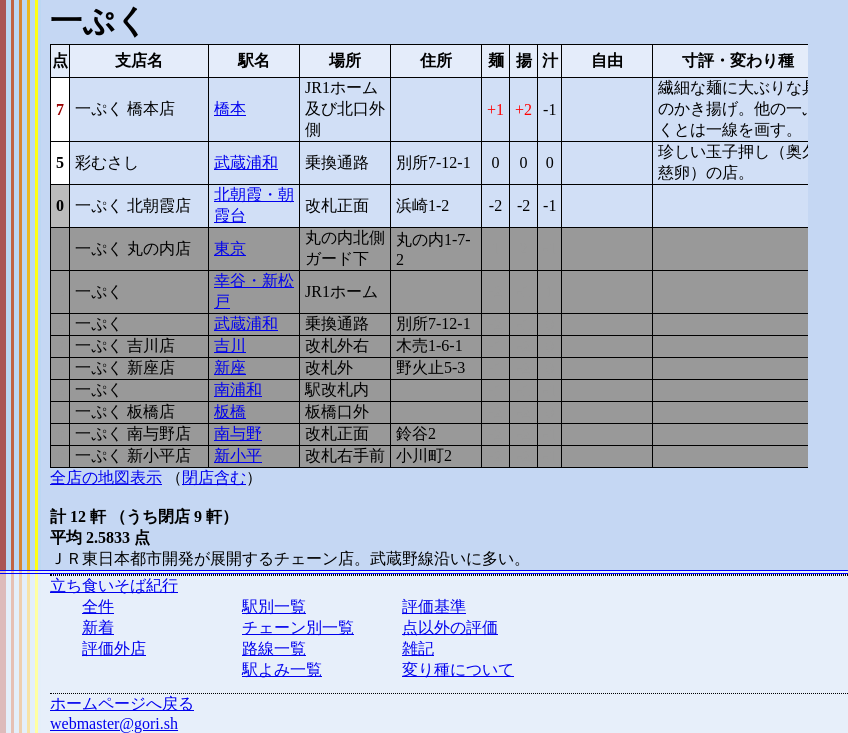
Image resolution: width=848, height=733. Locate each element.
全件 (98, 606)
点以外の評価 (450, 627)
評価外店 (114, 648)
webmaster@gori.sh (114, 723)
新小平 (238, 455)
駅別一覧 (274, 606)
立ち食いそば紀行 (114, 585)
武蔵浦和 (246, 162)
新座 (230, 367)
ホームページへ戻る (122, 703)
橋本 (230, 108)
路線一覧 (274, 648)
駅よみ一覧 (282, 669)
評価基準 (434, 606)
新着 (98, 627)
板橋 (230, 411)
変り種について (458, 669)
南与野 (238, 433)
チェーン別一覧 (298, 627)
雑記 (418, 648)
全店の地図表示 (106, 477)
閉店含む (214, 477)
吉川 (230, 345)
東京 (230, 248)
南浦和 (238, 389)
